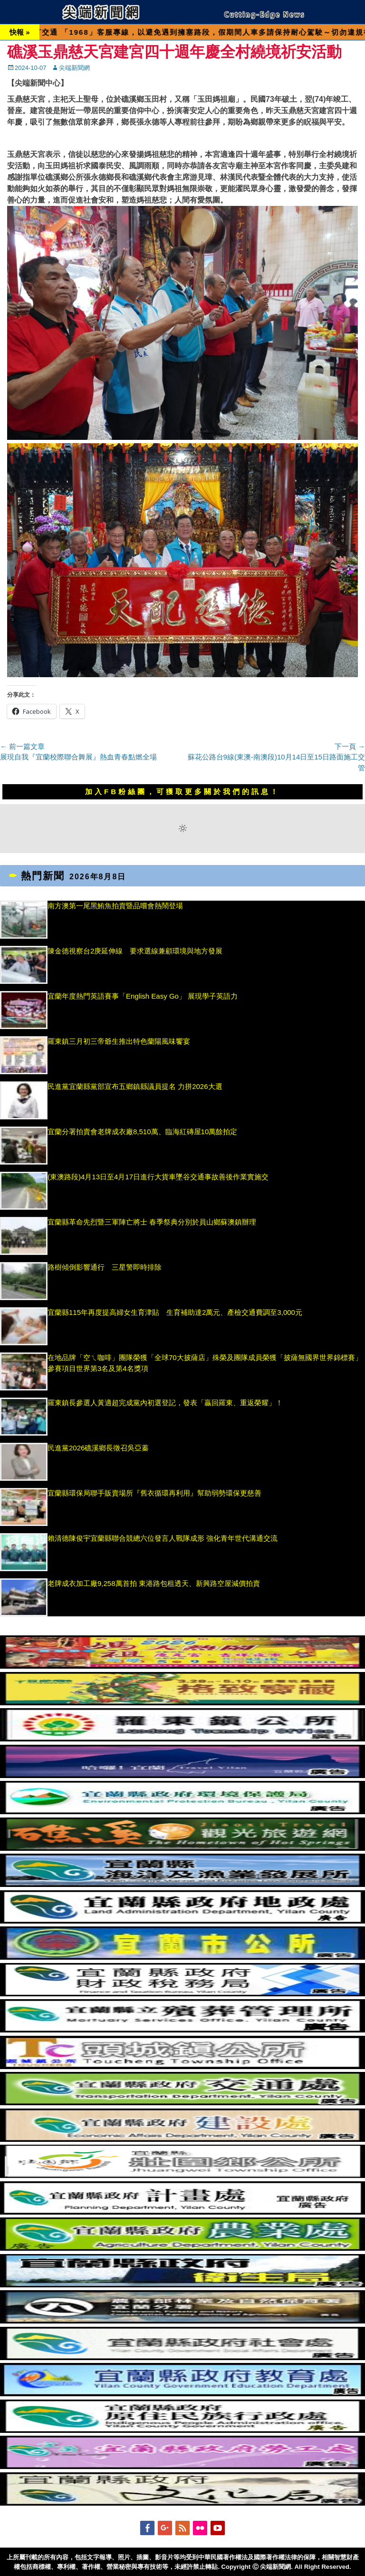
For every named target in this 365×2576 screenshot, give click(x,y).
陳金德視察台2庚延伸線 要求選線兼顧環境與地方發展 (135, 951)
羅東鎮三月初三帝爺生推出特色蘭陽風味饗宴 (119, 1041)
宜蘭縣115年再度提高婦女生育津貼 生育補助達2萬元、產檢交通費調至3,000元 (175, 1312)
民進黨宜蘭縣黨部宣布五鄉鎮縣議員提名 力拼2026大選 (135, 1086)
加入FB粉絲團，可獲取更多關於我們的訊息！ (182, 791)
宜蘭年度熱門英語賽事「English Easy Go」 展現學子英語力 (143, 996)
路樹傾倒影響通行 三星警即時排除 (105, 1267)
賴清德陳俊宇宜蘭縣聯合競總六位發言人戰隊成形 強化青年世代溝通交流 (163, 1538)
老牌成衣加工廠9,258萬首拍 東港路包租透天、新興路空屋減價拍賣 (154, 1583)
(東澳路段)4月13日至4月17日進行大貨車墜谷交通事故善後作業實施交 (158, 1177)
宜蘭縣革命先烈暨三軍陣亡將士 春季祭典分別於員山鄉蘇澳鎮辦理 (152, 1222)
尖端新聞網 (74, 67)
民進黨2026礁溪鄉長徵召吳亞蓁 (102, 1448)
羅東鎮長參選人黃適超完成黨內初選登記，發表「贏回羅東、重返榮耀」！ (165, 1403)
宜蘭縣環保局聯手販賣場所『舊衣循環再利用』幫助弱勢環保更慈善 (154, 1493)
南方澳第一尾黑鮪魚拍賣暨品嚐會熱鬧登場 (115, 906)
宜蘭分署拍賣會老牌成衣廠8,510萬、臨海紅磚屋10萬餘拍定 (142, 1132)
